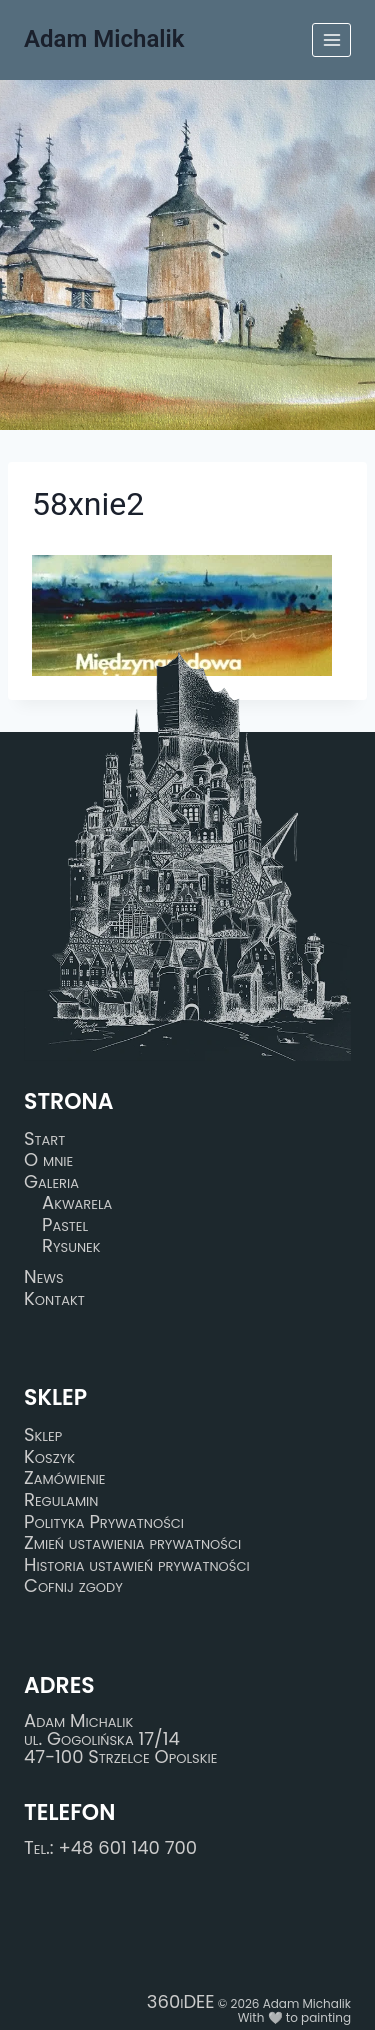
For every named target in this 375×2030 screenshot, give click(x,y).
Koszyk (49, 1457)
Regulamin (61, 1500)
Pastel (65, 1225)
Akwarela (77, 1203)
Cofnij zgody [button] (73, 1587)
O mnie (48, 1160)
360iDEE (181, 2001)
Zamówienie (64, 1479)
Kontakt (54, 1299)
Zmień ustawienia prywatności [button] (132, 1543)
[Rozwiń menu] (331, 39)
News (44, 1277)
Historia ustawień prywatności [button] (137, 1565)
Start (44, 1139)
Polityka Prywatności (104, 1522)
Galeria (51, 1182)
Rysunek (71, 1247)
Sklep (43, 1435)
